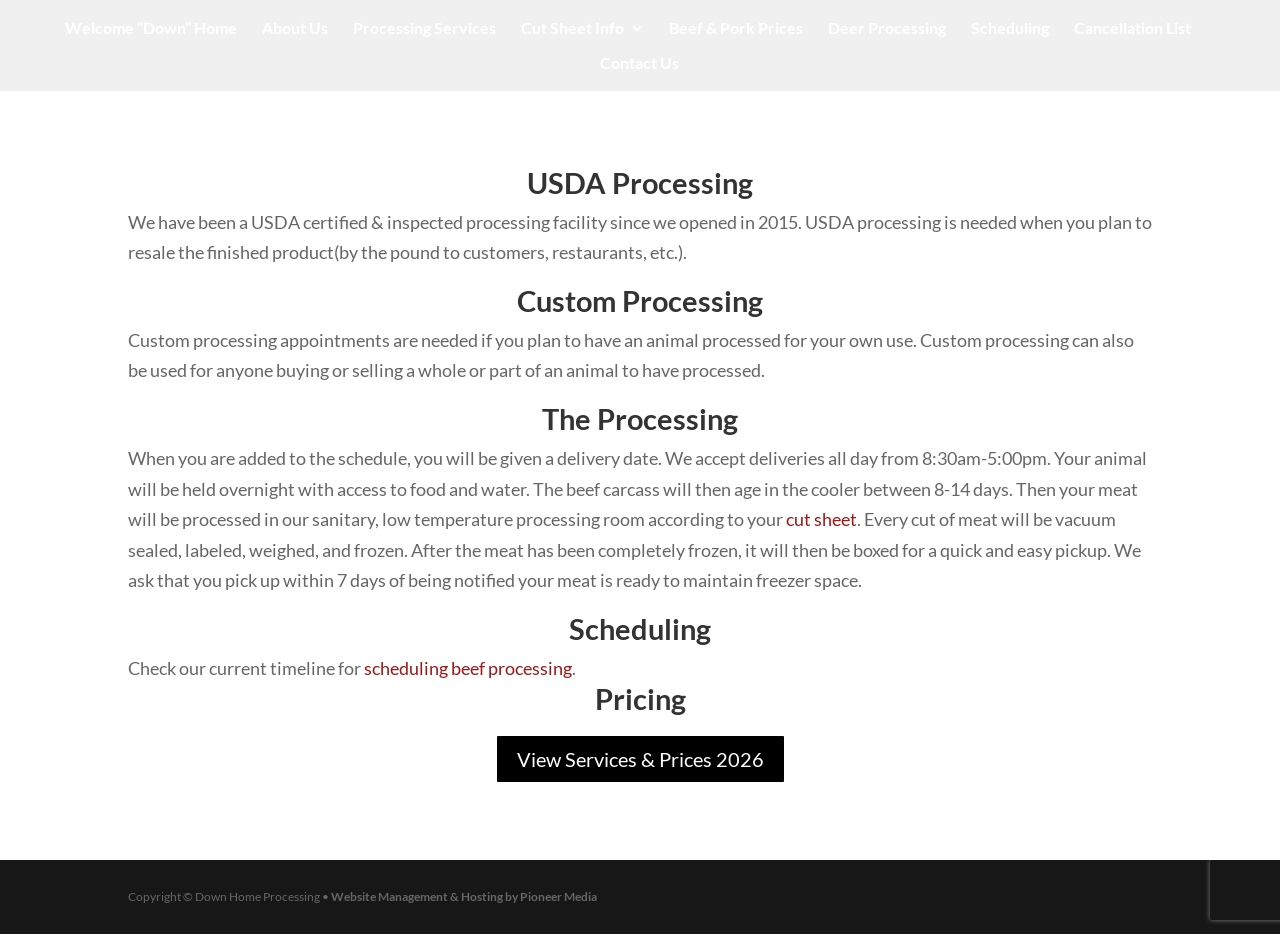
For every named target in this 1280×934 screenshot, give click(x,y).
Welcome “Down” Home (151, 29)
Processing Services (424, 29)
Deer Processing (887, 29)
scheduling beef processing (468, 668)
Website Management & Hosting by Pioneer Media (464, 896)
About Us (295, 29)
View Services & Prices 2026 (640, 759)
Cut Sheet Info (572, 29)
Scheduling (1010, 29)
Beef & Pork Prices (736, 29)
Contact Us (639, 64)
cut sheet (821, 519)
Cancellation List (1132, 29)
